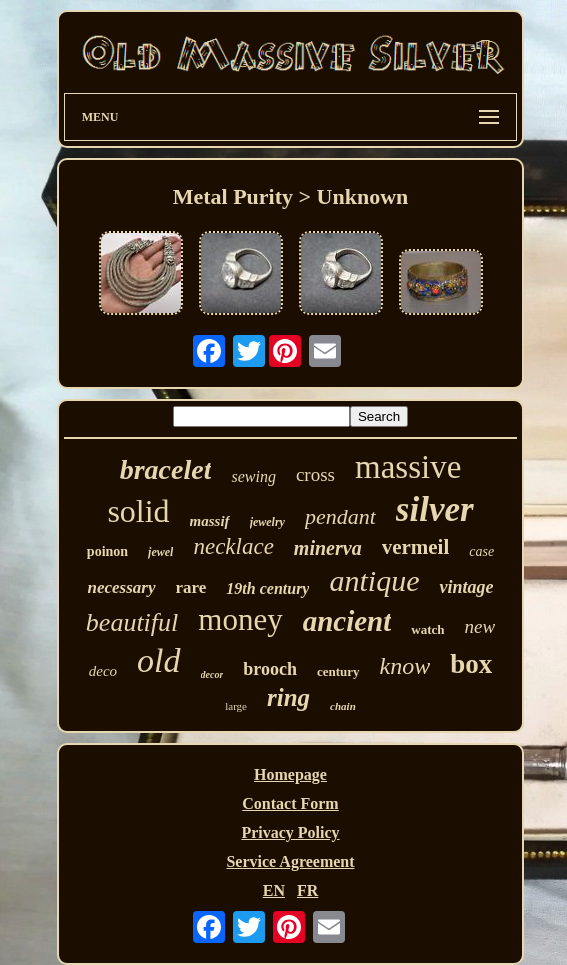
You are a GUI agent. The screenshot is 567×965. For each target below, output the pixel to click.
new (480, 626)
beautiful (132, 622)
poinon (107, 551)
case (481, 551)
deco (103, 671)
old (158, 660)
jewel (160, 552)
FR (307, 890)
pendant (340, 516)
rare (191, 587)
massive (408, 467)
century (338, 671)
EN (274, 890)
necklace (233, 546)
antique (374, 580)
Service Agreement (290, 861)
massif (210, 521)
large (236, 706)
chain (343, 706)
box (471, 664)
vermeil (416, 547)
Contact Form (290, 803)
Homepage (290, 774)
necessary (122, 587)
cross (315, 474)
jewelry (267, 522)
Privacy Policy (290, 832)
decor (212, 674)
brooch (270, 669)
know (405, 666)
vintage (466, 587)
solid (138, 511)
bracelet (166, 469)
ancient (347, 621)
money (240, 619)
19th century (267, 588)
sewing (253, 476)
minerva (328, 548)
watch (427, 629)
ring (288, 697)
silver (435, 509)
